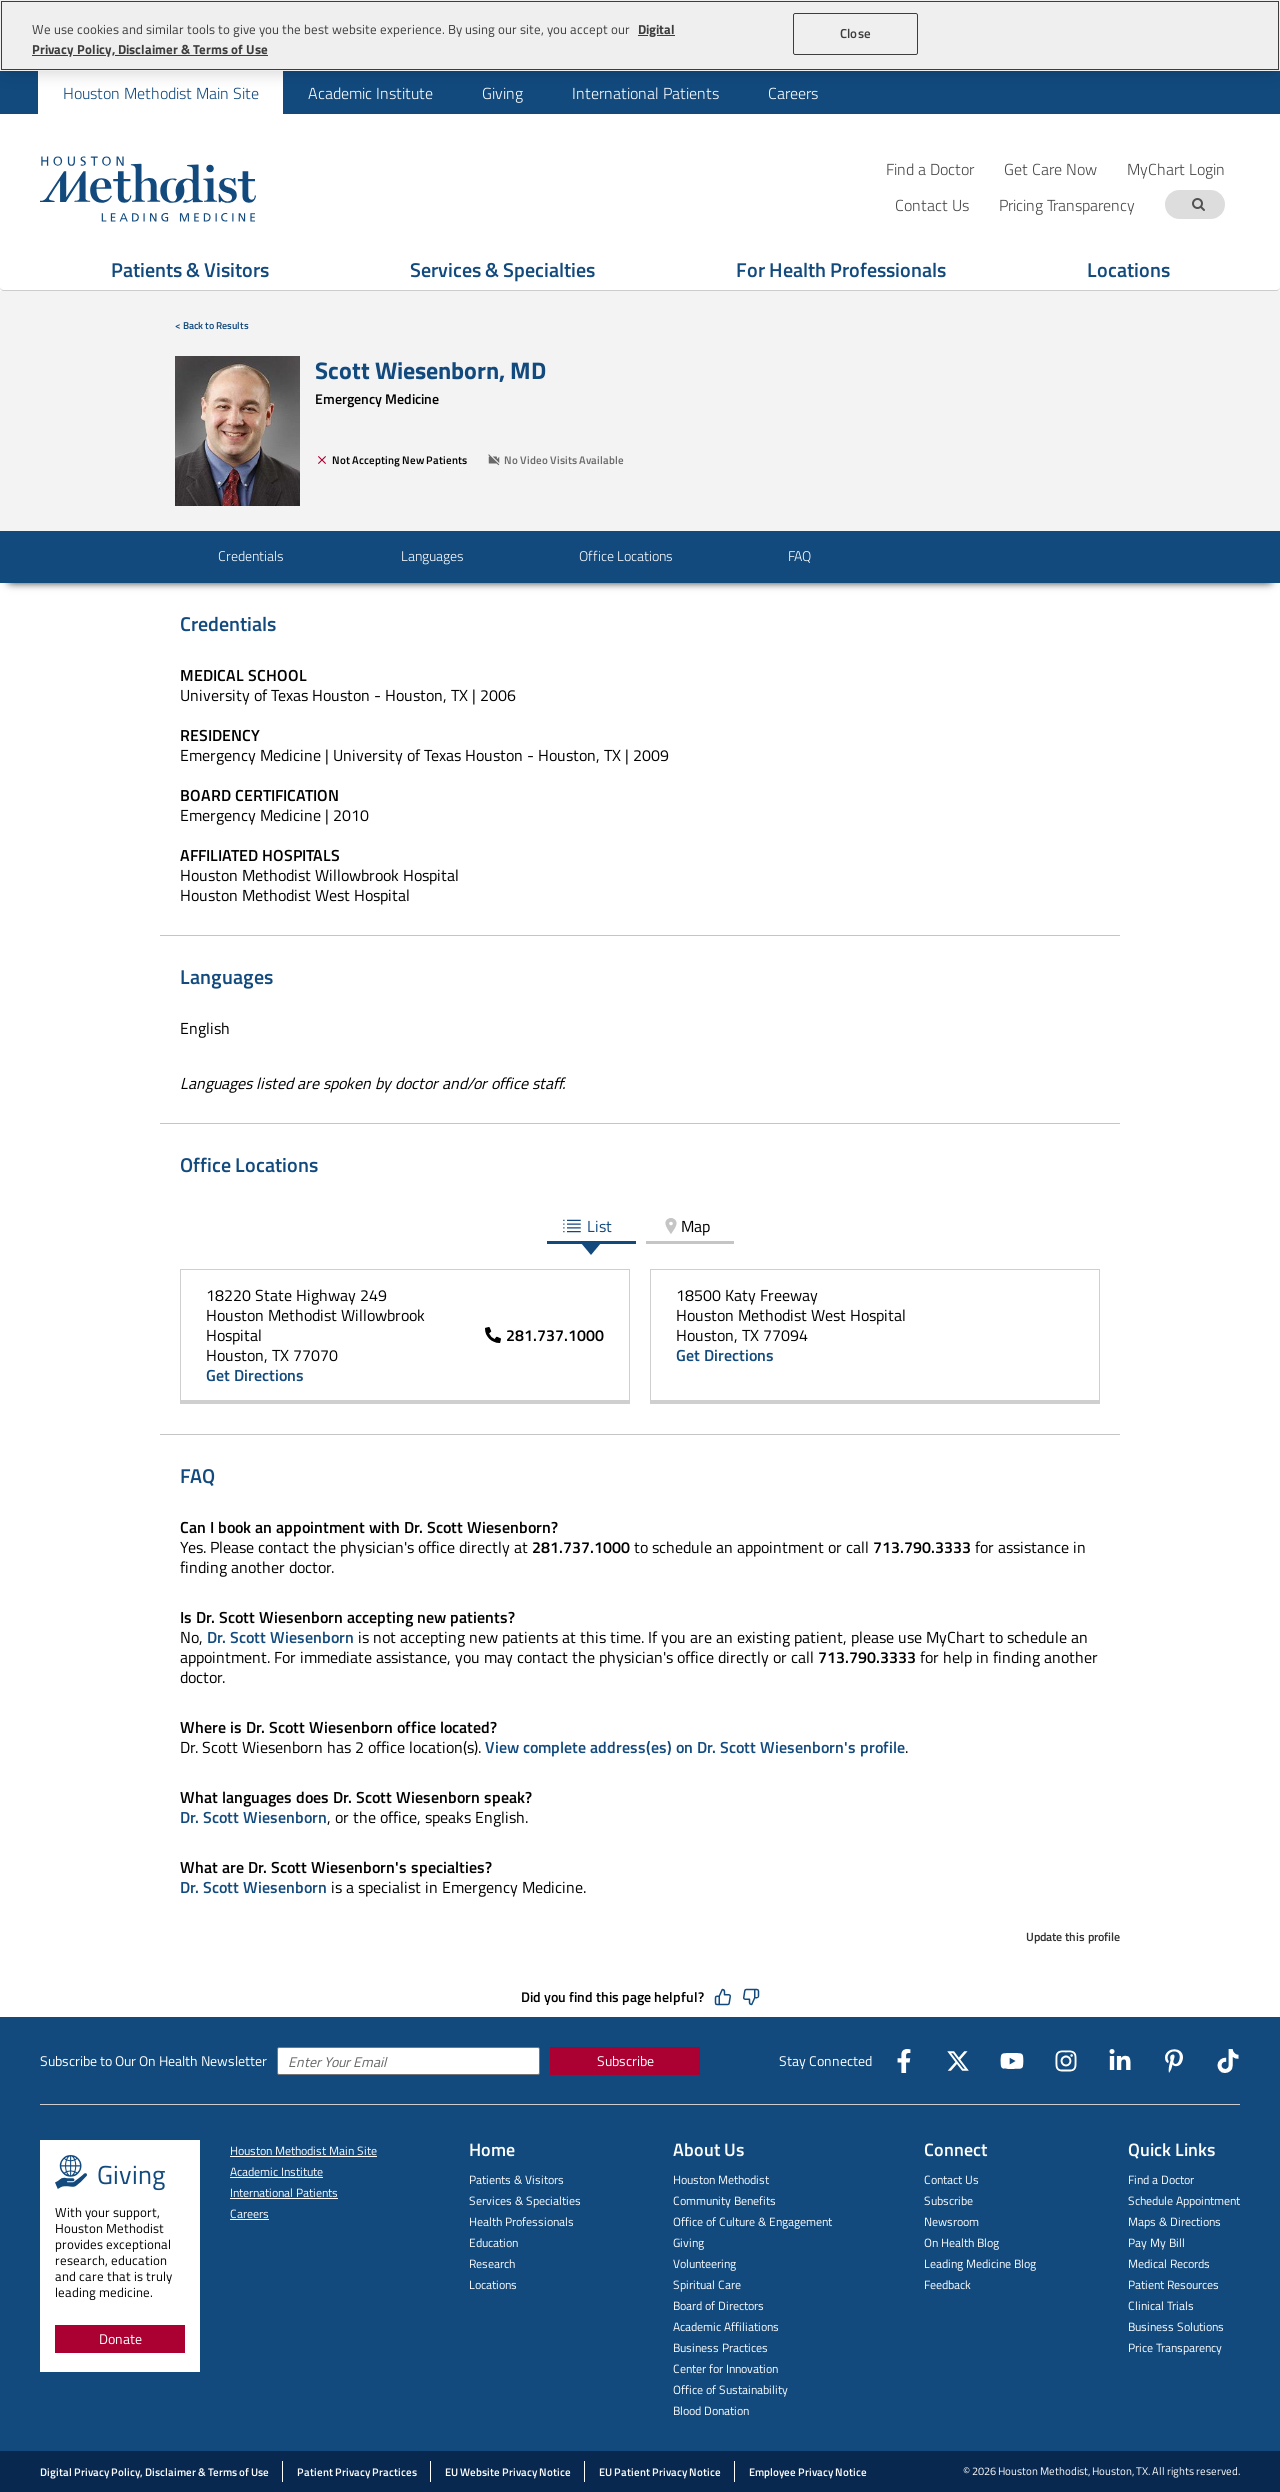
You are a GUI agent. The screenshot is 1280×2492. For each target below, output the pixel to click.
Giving (502, 93)
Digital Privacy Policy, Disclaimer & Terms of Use (154, 2472)
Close (855, 33)
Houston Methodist (721, 2179)
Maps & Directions (1174, 2221)
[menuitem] (160, 92)
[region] (640, 35)
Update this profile (1073, 1936)
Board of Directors (718, 2305)
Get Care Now (1050, 168)
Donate (120, 2338)
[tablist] (640, 1227)
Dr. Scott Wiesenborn (280, 1637)
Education (493, 2242)
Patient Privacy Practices (357, 2472)
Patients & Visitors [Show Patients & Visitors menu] (190, 269)
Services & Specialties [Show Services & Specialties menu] (502, 269)
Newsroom (951, 2221)
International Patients (645, 93)
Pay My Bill (1156, 2242)
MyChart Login (1176, 168)
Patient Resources (1173, 2284)
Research (492, 2263)
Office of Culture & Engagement (752, 2221)
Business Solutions (1176, 2326)
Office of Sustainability (730, 2389)
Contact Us (951, 2179)
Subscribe (625, 2060)
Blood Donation (711, 2410)
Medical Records (1169, 2263)
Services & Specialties (525, 2200)
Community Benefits (724, 2200)
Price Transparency (1175, 2347)
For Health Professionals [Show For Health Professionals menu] (841, 269)
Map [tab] (685, 1226)
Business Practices (720, 2347)
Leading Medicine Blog (980, 2263)
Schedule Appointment (1184, 2200)
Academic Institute (370, 93)
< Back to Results (212, 325)
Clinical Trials (1161, 2305)
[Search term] (1198, 204)
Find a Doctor (930, 168)
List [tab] (587, 1226)
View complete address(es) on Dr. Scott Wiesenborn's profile (695, 1747)
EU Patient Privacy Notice (660, 2472)
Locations (493, 2284)
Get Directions (255, 1375)
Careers (793, 93)
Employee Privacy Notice (808, 2472)
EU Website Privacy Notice (508, 2472)
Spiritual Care (707, 2284)
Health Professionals (521, 2221)
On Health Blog (961, 2242)
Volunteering (704, 2263)
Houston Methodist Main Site (161, 93)
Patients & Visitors (516, 2179)
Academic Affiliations (726, 2326)
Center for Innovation (725, 2368)
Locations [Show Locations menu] (1128, 269)
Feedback (947, 2284)
